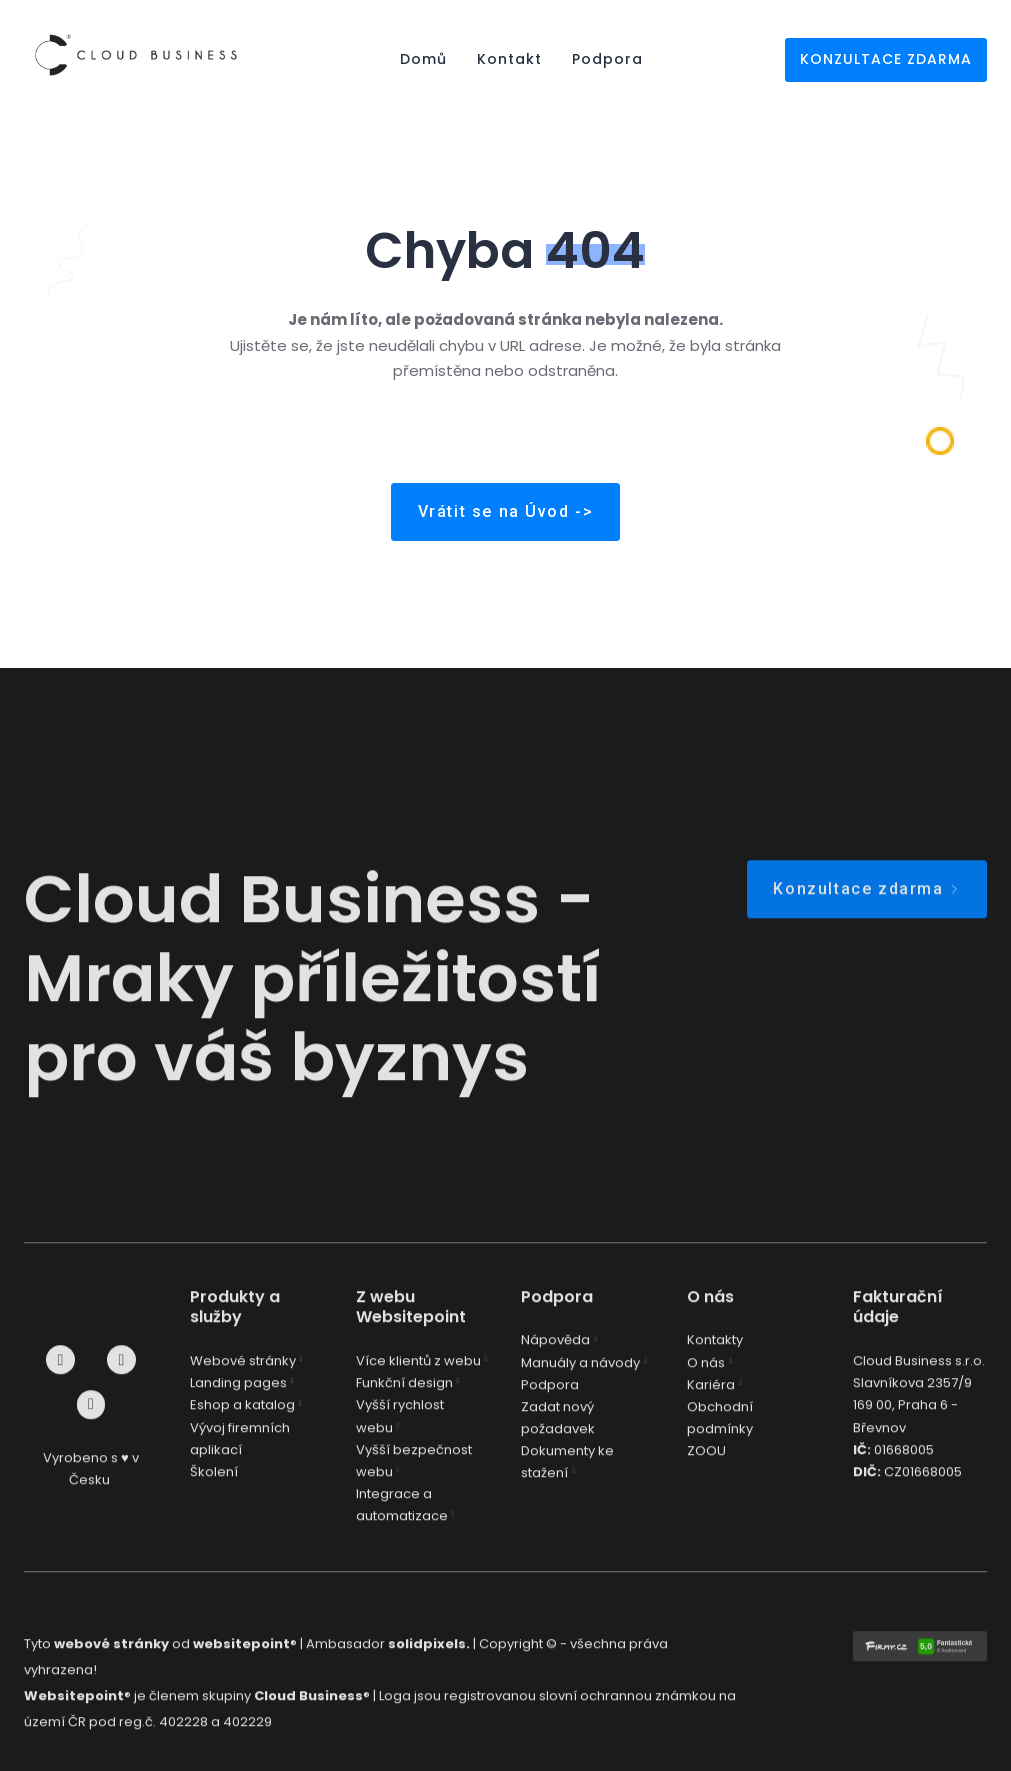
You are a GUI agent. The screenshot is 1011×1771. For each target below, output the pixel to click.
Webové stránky (243, 1373)
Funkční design (404, 1395)
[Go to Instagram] (121, 1372)
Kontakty (715, 1352)
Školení (214, 1483)
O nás (706, 1374)
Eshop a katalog (242, 1417)
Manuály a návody (580, 1374)
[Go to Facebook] (60, 1372)
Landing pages (238, 1395)
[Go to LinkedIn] (91, 1417)
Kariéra (711, 1396)
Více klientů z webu (418, 1373)
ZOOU (706, 1463)
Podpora (550, 1396)
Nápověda (555, 1352)
